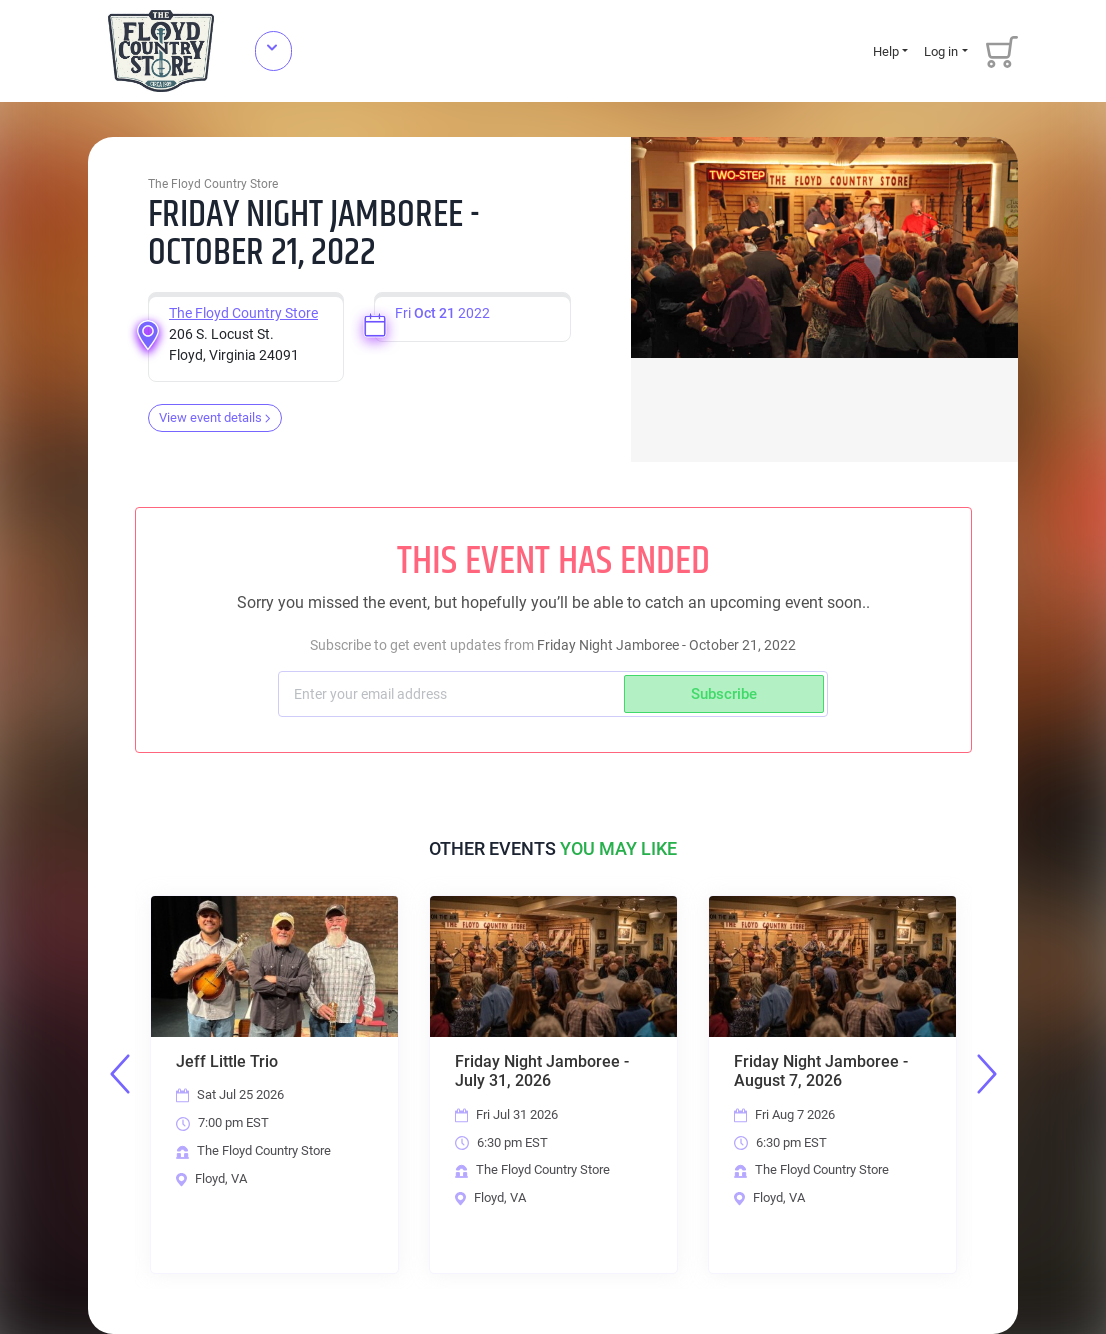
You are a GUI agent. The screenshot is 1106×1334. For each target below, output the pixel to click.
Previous (120, 1074)
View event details (215, 417)
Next (987, 1074)
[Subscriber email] (453, 694)
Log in (941, 51)
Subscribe (724, 694)
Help (886, 51)
